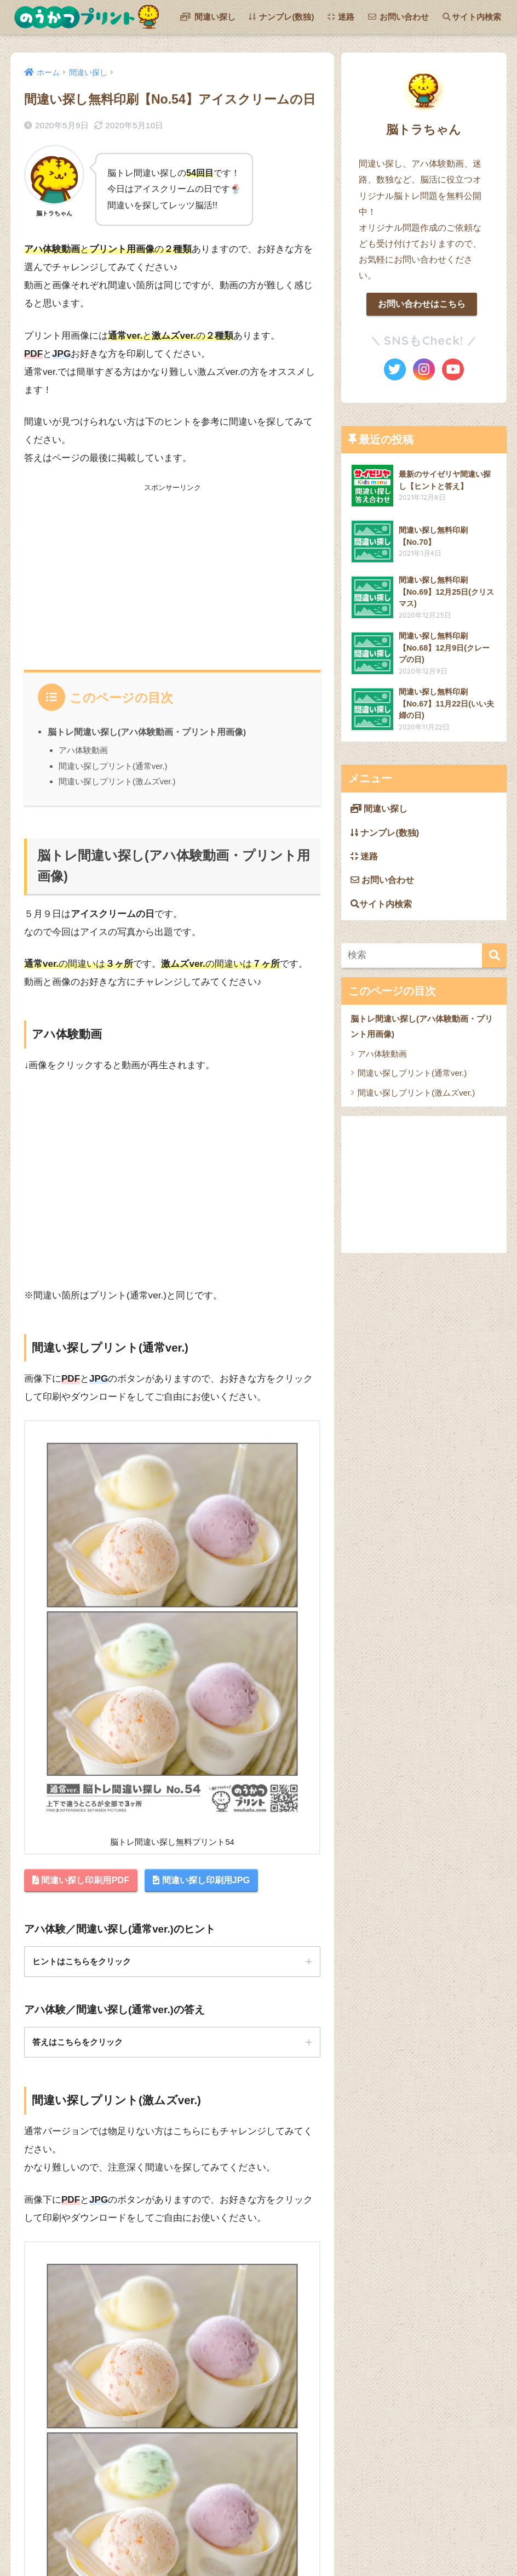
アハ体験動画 (83, 750)
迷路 (341, 16)
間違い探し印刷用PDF (83, 1881)
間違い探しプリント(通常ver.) (113, 766)
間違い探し (207, 16)
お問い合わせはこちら (421, 304)
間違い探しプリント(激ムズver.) (117, 781)
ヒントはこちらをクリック (84, 1963)
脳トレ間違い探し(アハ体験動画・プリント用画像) (147, 732)
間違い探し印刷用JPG (210, 1881)
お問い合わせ (398, 16)
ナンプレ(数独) (281, 16)
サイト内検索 (472, 16)
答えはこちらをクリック (80, 2044)
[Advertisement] (172, 571)
